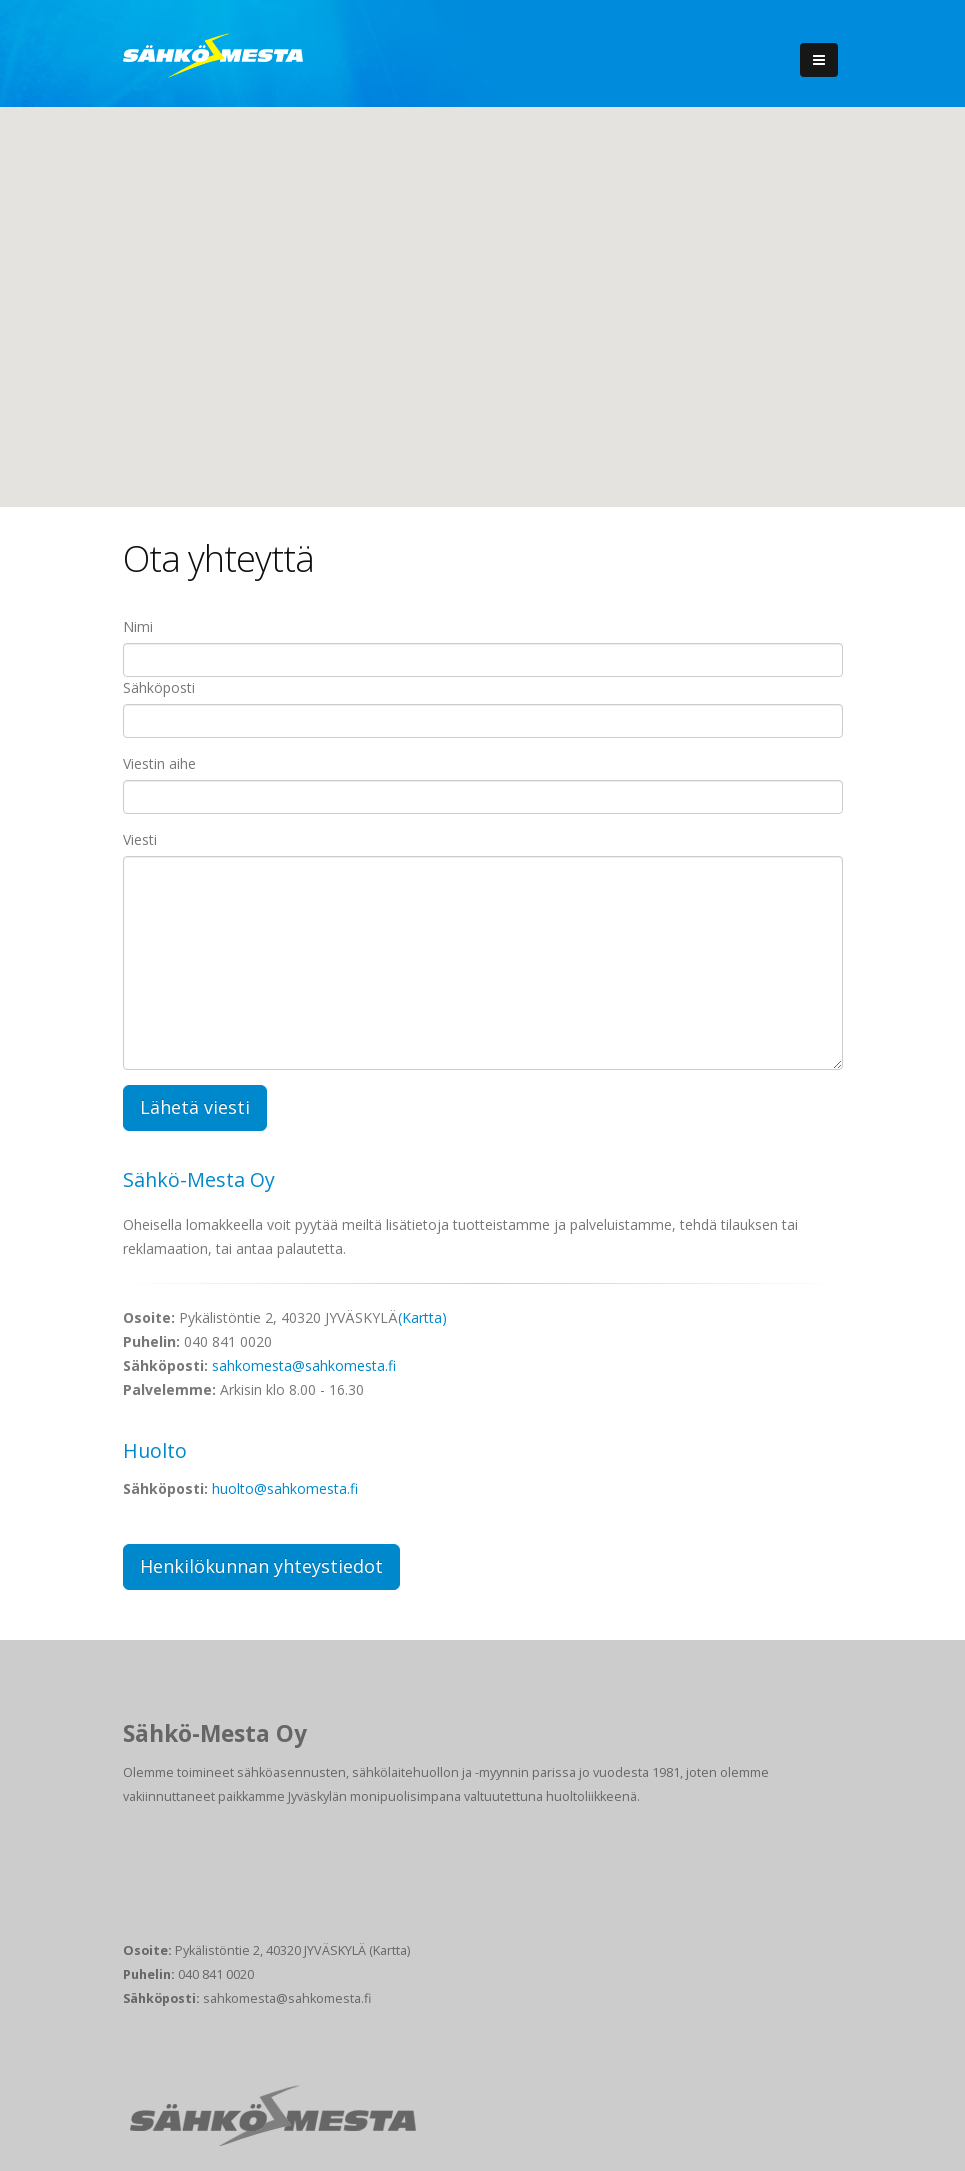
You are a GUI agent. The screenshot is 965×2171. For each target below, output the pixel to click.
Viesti (140, 839)
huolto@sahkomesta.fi (285, 1488)
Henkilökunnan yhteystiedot (261, 1566)
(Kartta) (422, 1317)
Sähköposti (159, 687)
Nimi (138, 626)
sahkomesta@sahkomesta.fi (304, 1365)
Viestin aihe (159, 763)
